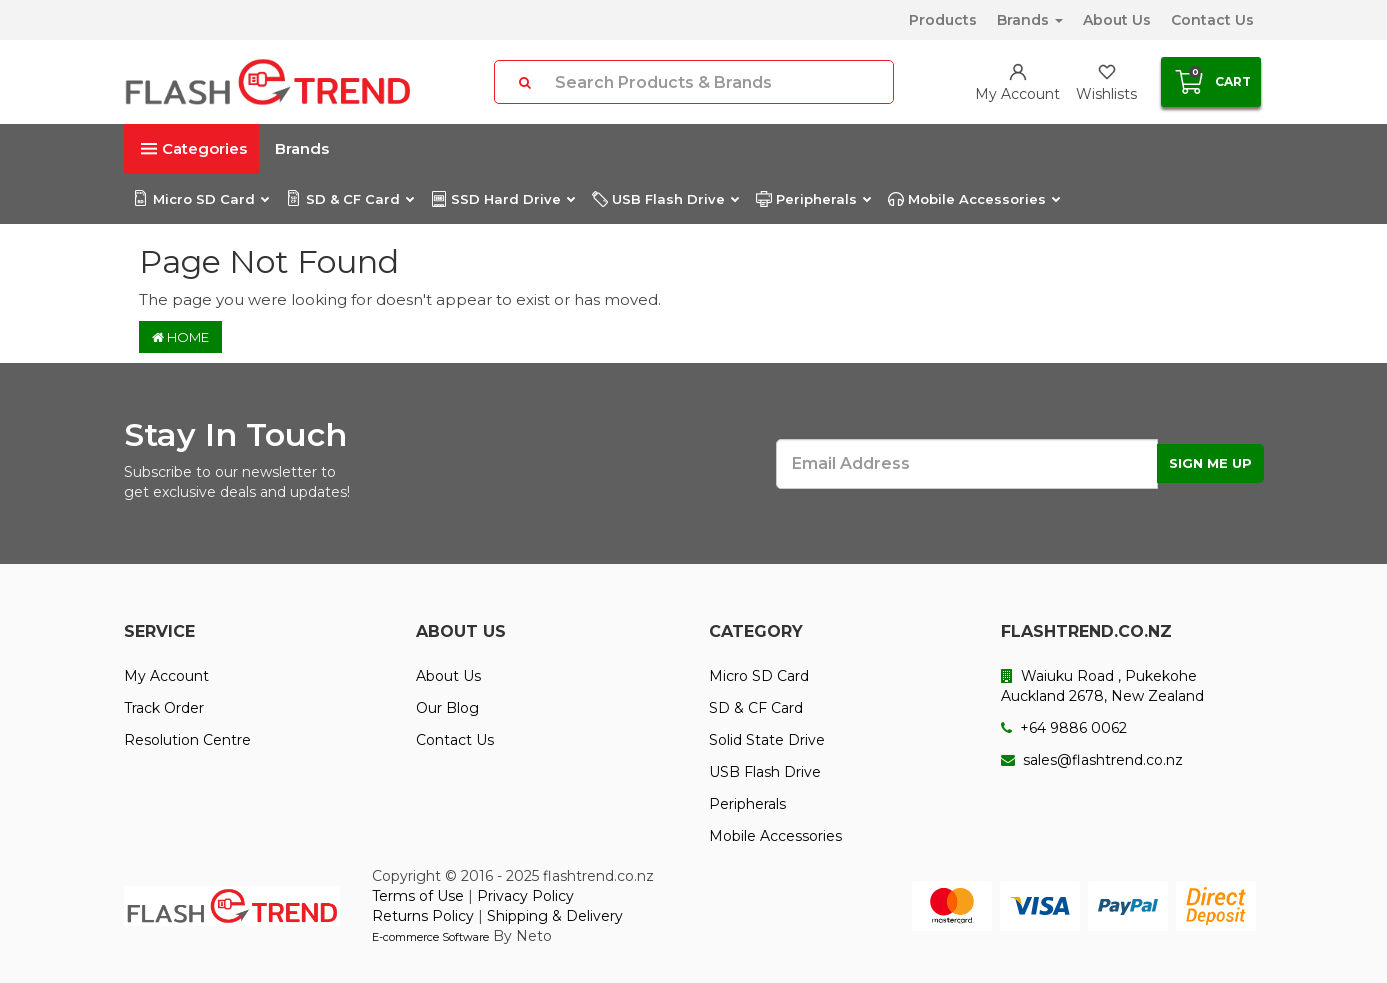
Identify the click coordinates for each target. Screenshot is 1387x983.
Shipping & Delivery (555, 916)
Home (180, 337)
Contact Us (1212, 20)
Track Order (164, 708)
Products (943, 20)
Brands (1030, 20)
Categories (194, 148)
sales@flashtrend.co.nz (1092, 760)
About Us (1117, 20)
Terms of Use (418, 896)
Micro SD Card (200, 199)
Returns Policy (423, 916)
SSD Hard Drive (502, 199)
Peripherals (813, 199)
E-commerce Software (430, 937)
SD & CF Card (349, 199)
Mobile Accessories (973, 199)
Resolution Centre (187, 740)
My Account (166, 676)
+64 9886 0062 (1064, 728)
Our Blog (447, 708)
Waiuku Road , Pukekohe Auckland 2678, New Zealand (1102, 686)
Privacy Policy (525, 896)
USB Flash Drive (665, 199)
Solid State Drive (767, 740)
